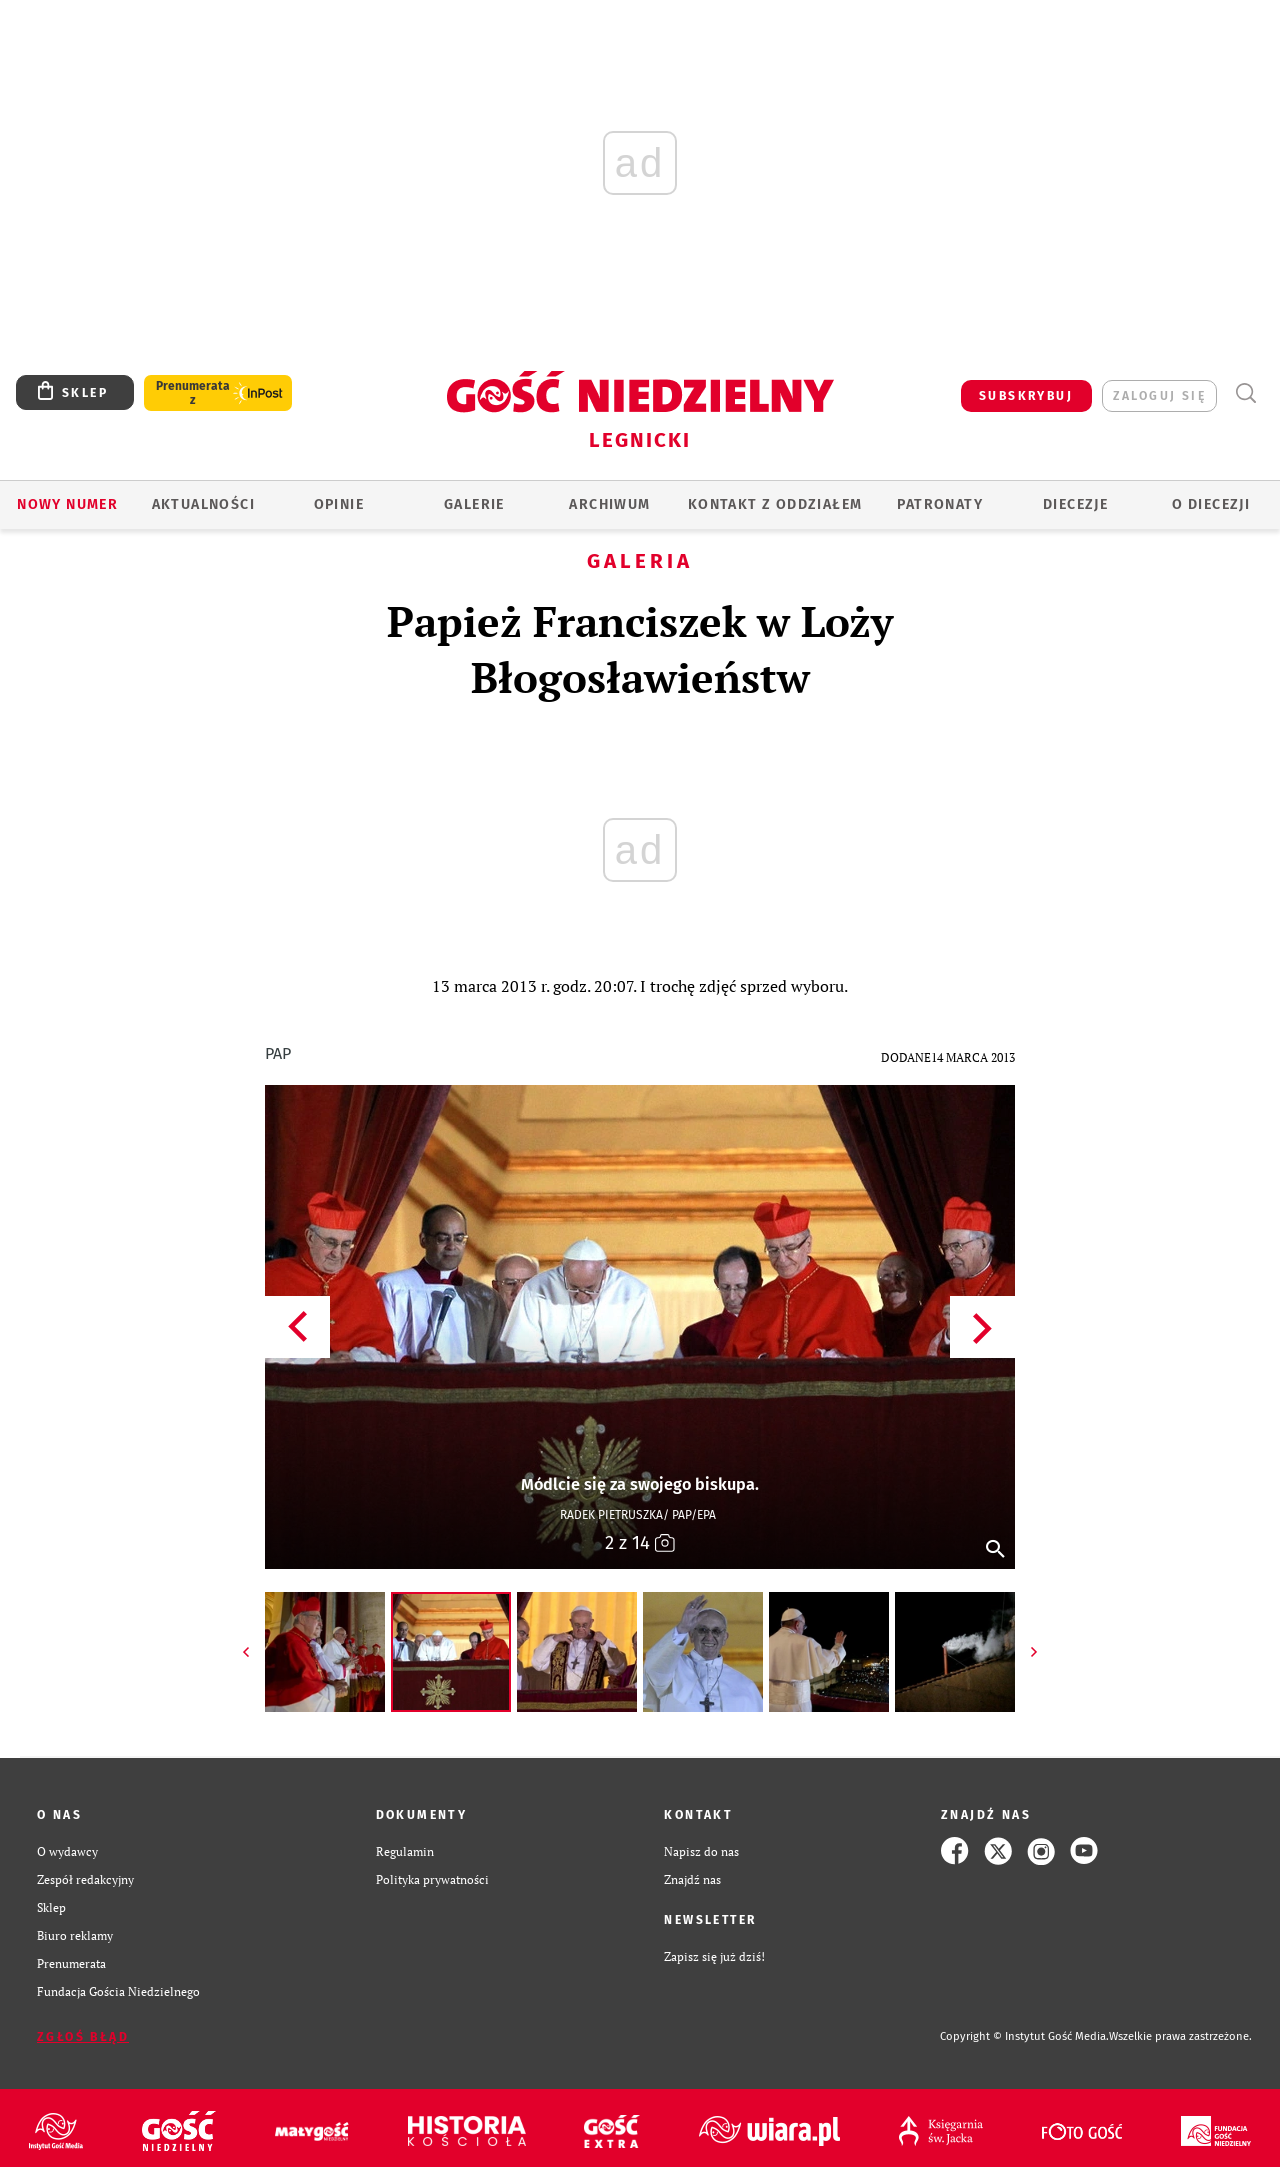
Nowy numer (67, 504)
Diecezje (1075, 504)
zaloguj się (1159, 396)
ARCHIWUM (609, 504)
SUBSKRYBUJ (1026, 396)
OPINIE (339, 504)
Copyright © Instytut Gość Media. (1024, 2036)
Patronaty (940, 504)
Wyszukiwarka (1245, 393)
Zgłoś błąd (83, 2037)
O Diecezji (1211, 504)
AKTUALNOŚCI (203, 504)
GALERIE (474, 504)
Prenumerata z (193, 393)
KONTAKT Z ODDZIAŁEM (775, 504)
